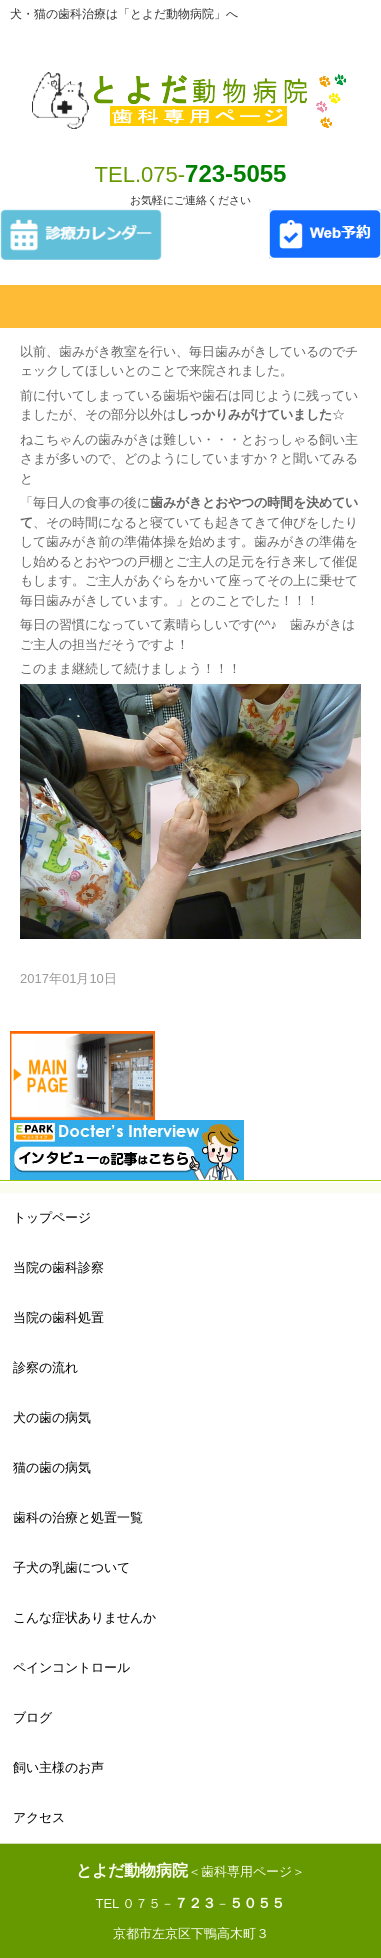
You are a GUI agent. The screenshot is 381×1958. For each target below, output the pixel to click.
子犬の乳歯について (71, 1567)
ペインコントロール (71, 1667)
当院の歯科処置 (58, 1317)
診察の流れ (45, 1367)
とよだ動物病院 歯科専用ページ (190, 88)
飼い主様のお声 (58, 1767)
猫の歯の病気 (52, 1467)
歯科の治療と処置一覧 (78, 1517)
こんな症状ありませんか (84, 1617)
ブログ (32, 1717)
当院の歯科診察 (58, 1267)
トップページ (52, 1217)
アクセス (39, 1817)
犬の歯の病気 (52, 1417)
